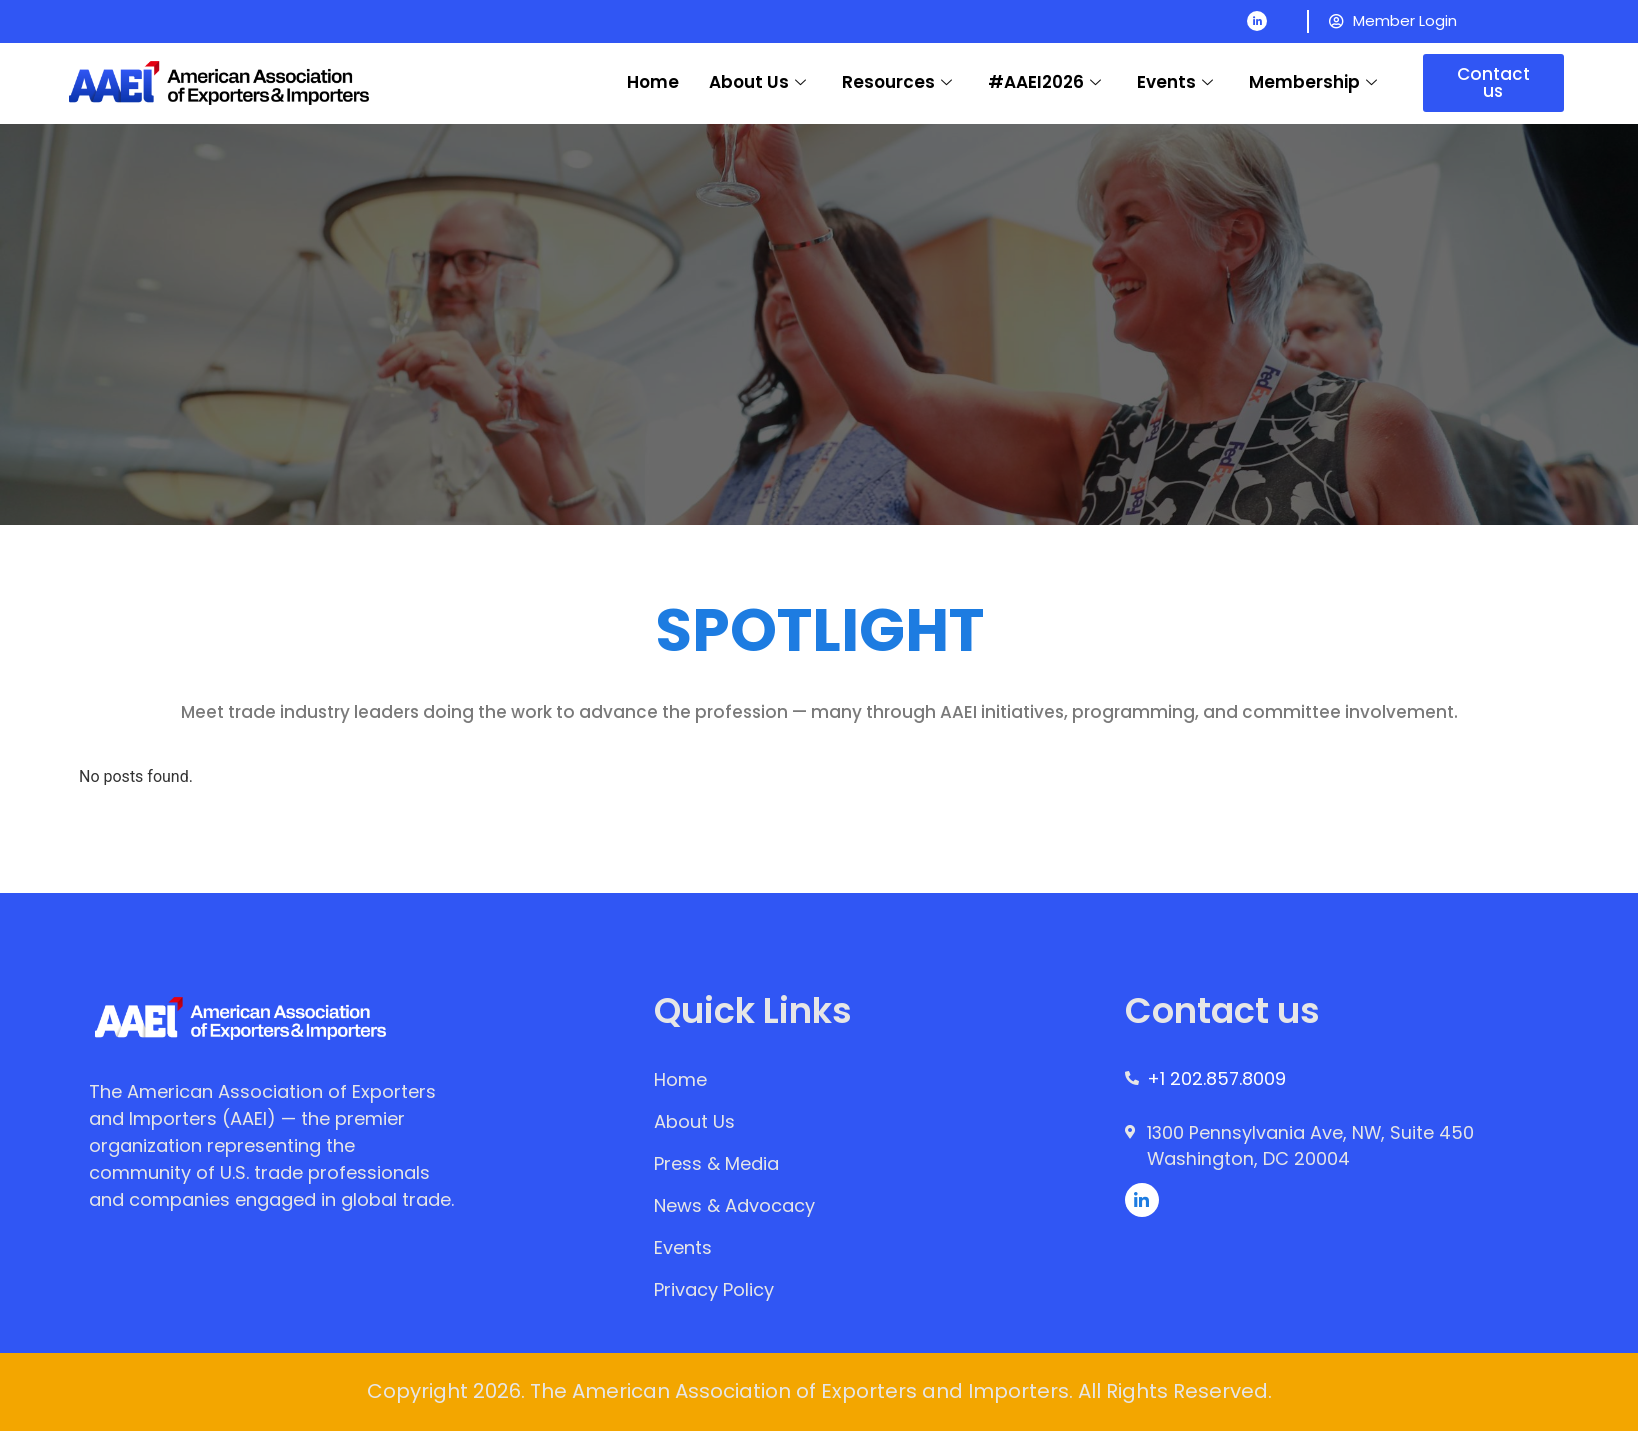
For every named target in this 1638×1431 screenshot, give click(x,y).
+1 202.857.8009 (1217, 1079)
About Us (757, 82)
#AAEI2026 (1044, 82)
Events (1175, 82)
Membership (1313, 82)
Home (653, 82)
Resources (897, 82)
